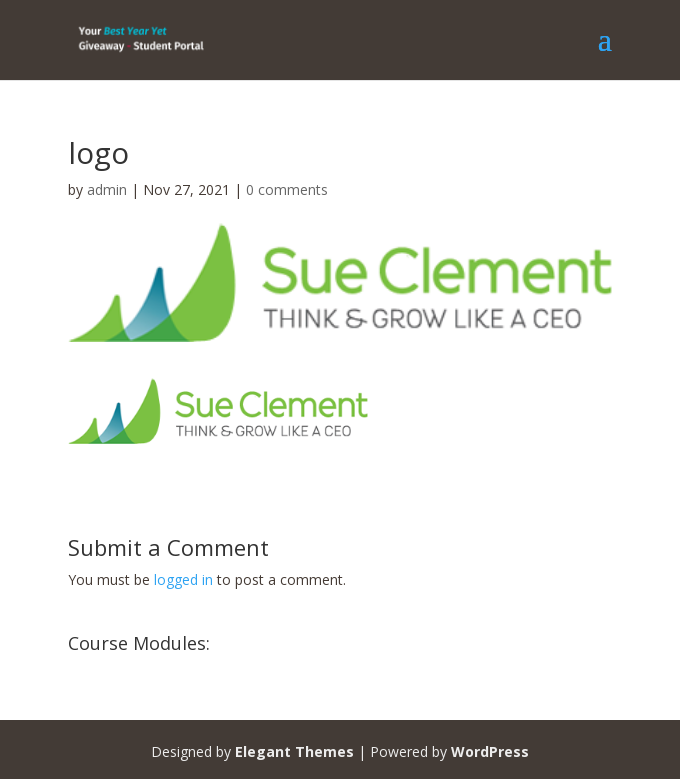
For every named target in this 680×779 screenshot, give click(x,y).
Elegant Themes (294, 751)
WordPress (490, 751)
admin (107, 189)
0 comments (287, 189)
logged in (183, 579)
